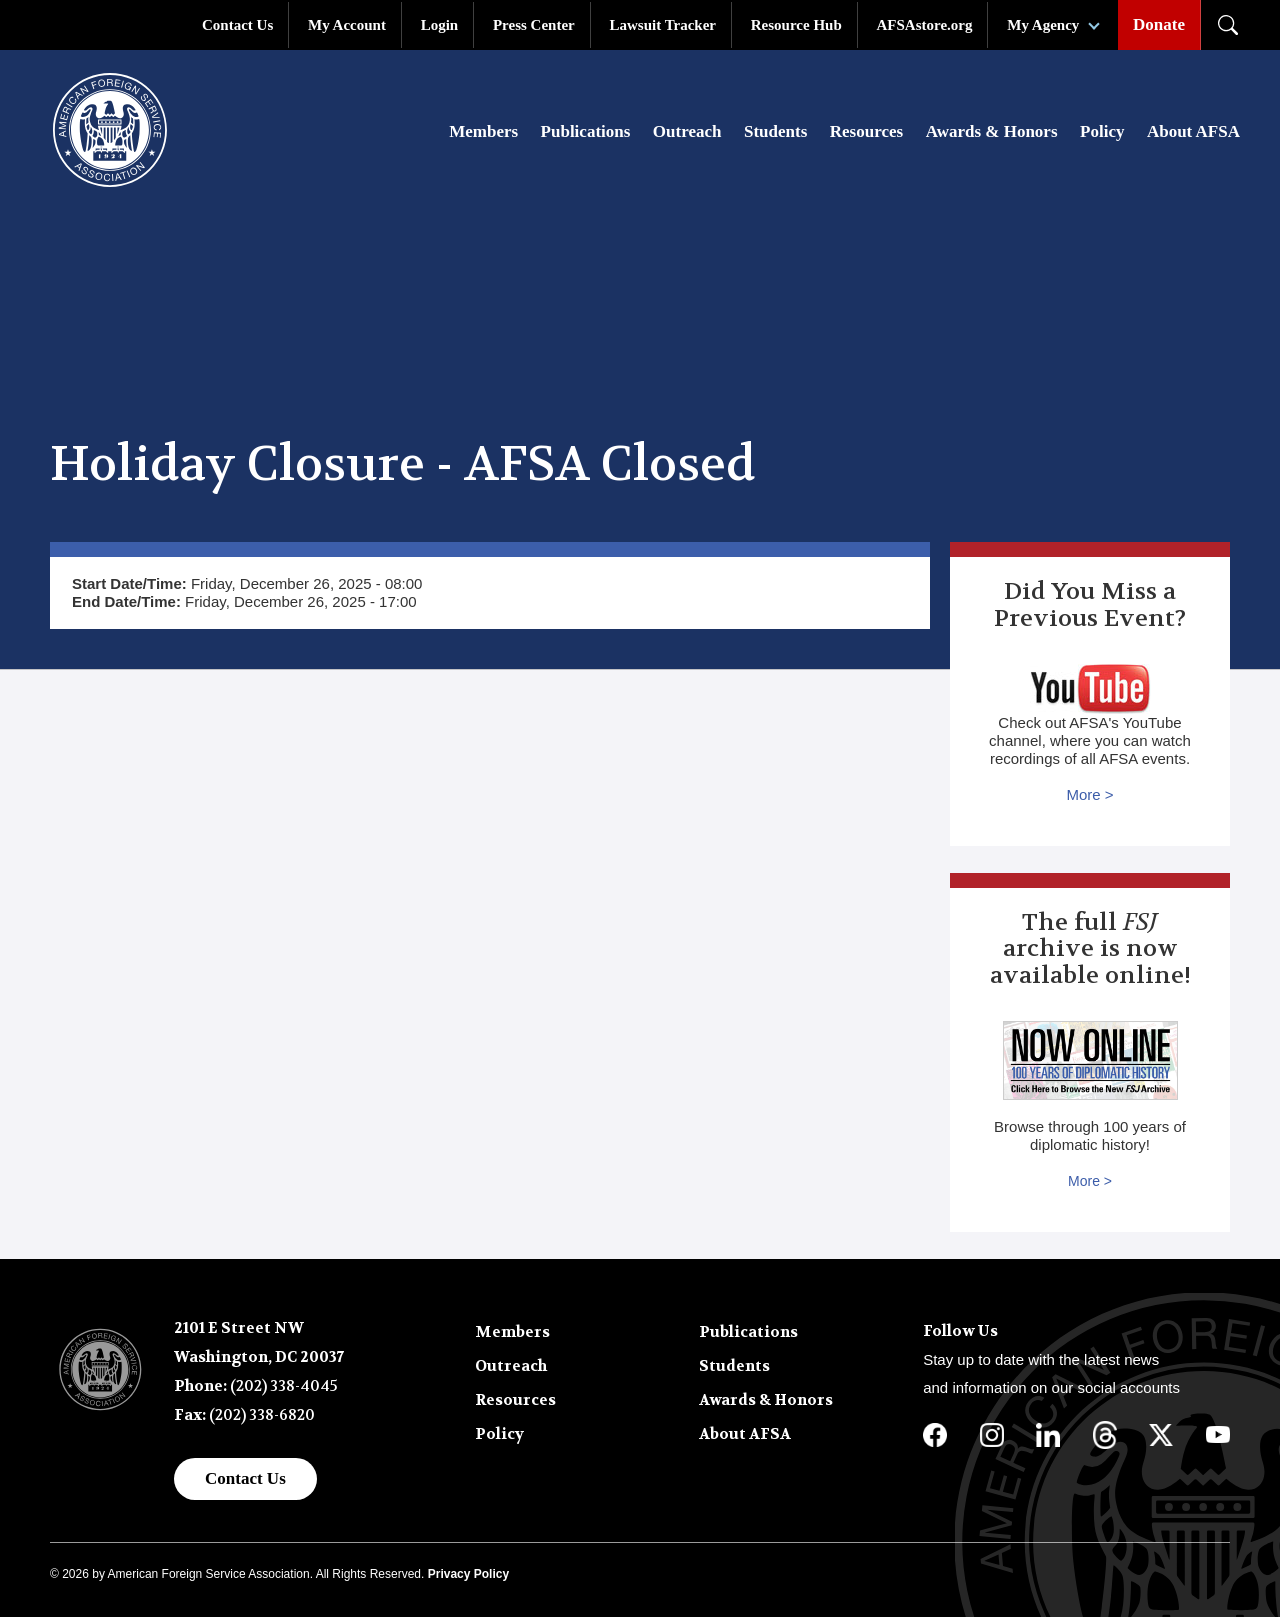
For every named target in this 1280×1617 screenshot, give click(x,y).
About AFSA (1193, 131)
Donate (1159, 24)
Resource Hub (796, 25)
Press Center (534, 25)
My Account (347, 25)
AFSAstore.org (925, 25)
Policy (1102, 131)
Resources (866, 131)
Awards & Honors (992, 131)
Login (440, 25)
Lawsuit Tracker (662, 25)
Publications (586, 131)
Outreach (687, 131)
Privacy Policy (468, 1574)
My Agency (1043, 25)
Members (483, 131)
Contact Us (237, 25)
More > (1089, 794)
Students (775, 131)
